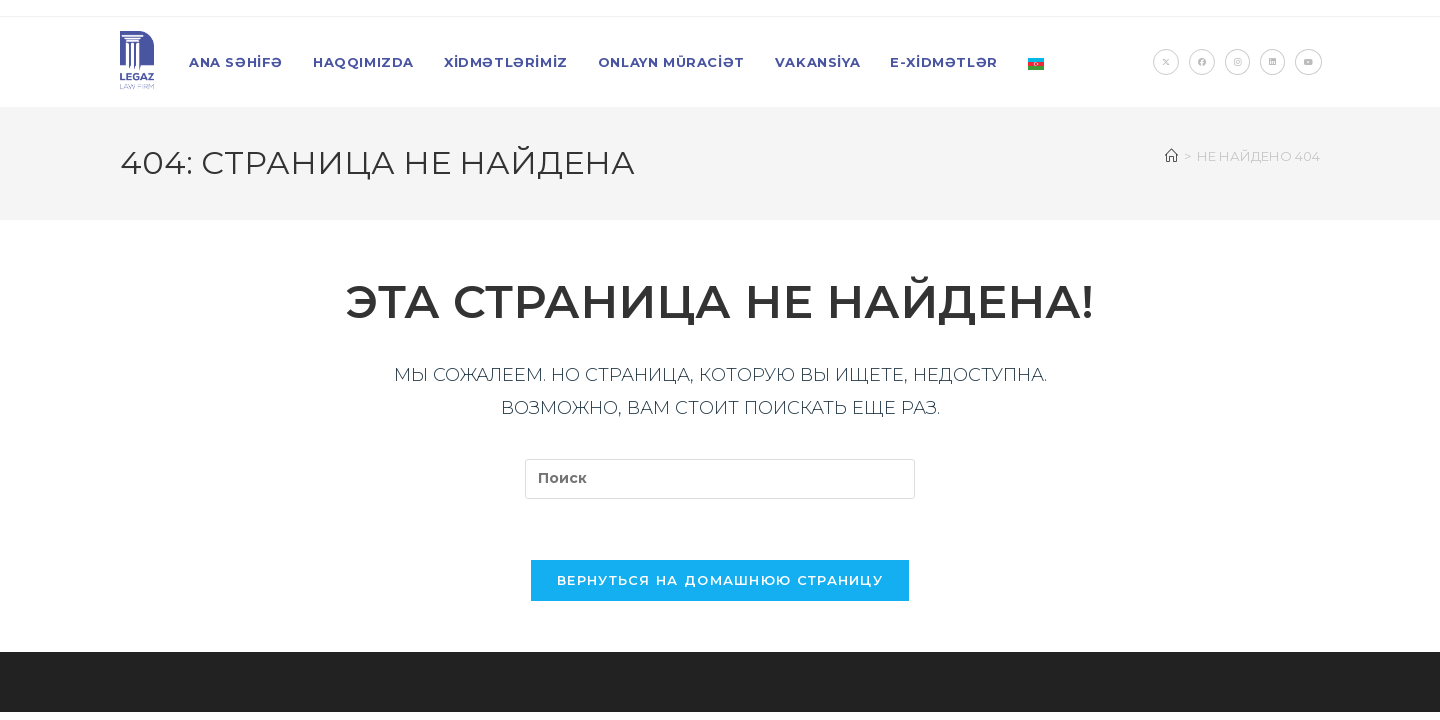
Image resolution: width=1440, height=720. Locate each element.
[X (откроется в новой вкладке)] (1166, 62)
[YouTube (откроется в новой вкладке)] (1308, 62)
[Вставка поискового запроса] (720, 479)
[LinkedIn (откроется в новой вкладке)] (1272, 62)
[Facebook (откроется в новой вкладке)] (1202, 62)
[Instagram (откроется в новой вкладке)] (1237, 62)
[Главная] (1171, 156)
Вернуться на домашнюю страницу (720, 580)
